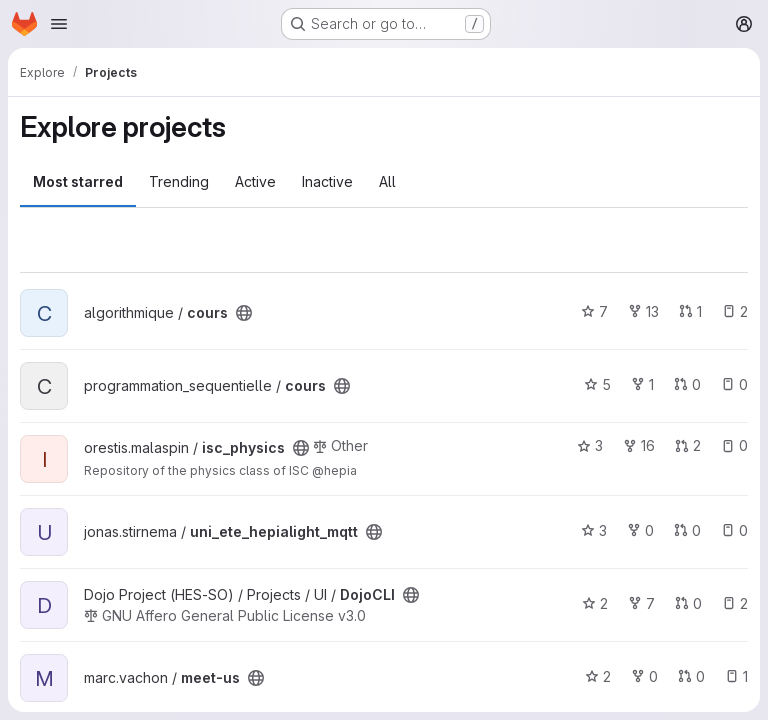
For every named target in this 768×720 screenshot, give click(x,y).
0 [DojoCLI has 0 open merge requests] (688, 603)
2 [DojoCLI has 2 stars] (595, 603)
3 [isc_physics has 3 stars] (590, 445)
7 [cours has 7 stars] (594, 311)
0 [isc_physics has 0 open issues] (734, 445)
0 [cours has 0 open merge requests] (687, 384)
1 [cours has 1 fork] (642, 384)
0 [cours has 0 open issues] (734, 384)
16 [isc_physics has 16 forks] (639, 445)
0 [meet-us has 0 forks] (644, 676)
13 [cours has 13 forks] (643, 311)
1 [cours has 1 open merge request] (690, 311)
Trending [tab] (179, 181)
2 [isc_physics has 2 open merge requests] (688, 445)
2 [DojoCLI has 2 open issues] (735, 603)
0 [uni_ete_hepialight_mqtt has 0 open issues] (734, 530)
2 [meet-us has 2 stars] (598, 676)
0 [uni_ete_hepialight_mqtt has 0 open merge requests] (687, 530)
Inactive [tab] (327, 181)
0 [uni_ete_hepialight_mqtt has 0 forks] (640, 530)
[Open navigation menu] (59, 24)
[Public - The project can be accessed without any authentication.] (244, 313)
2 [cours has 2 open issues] (735, 311)
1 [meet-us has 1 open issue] (736, 676)
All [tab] (387, 181)
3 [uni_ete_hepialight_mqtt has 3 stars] (594, 530)
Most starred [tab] (78, 181)
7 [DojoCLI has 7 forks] (641, 603)
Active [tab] (255, 181)
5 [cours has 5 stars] (597, 384)
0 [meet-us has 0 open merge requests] (691, 676)
